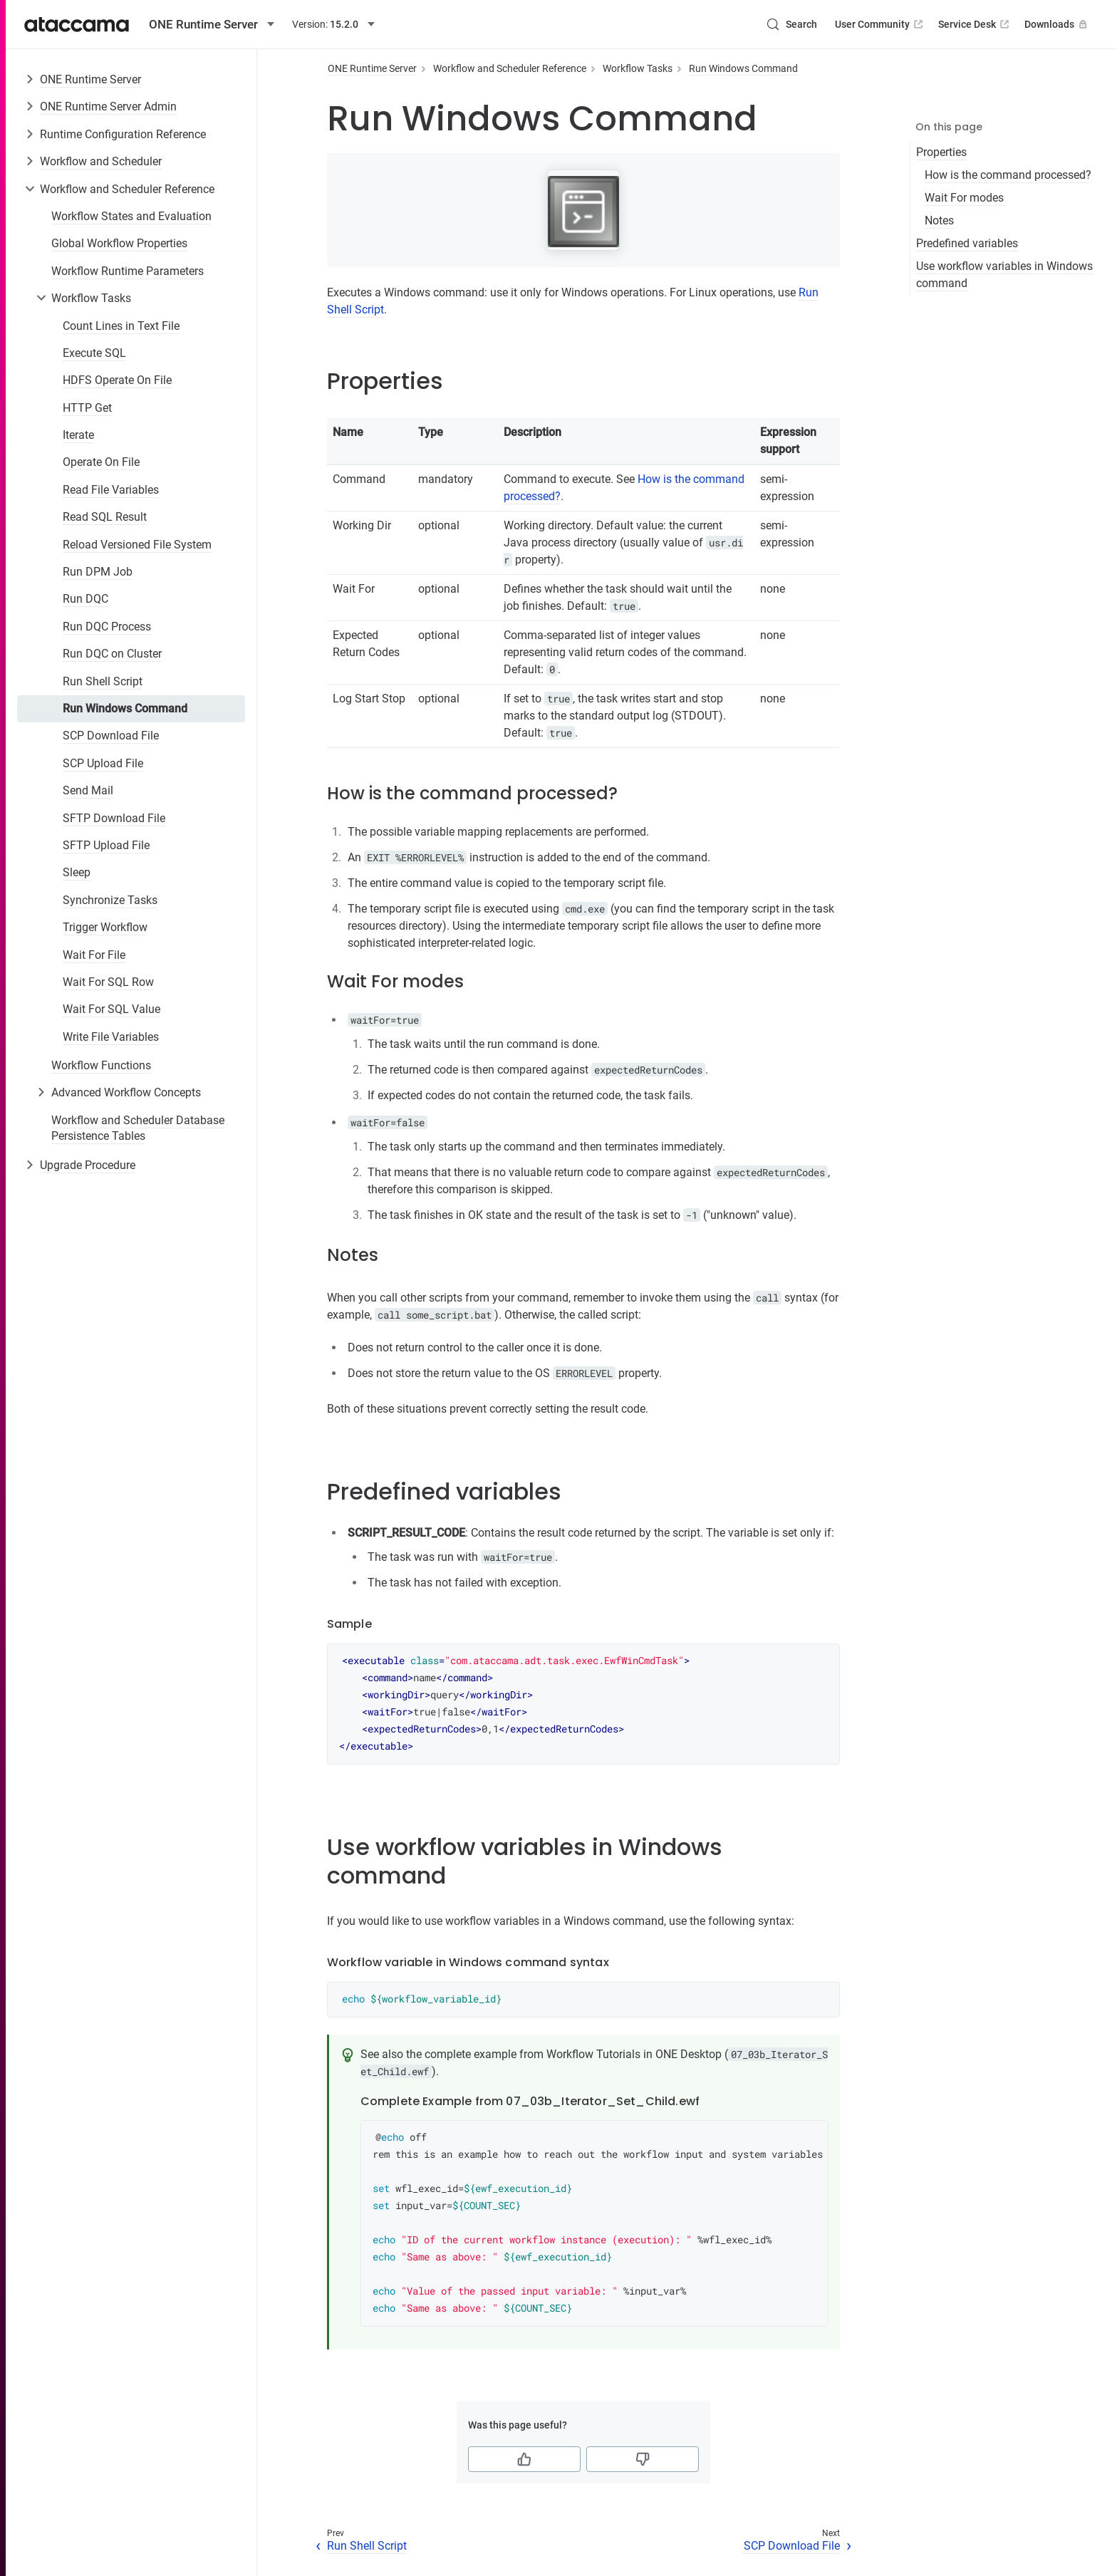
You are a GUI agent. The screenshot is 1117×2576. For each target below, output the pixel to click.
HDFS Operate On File (117, 380)
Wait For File (94, 955)
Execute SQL (94, 353)
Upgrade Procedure (87, 1165)
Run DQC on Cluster (112, 653)
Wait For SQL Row (108, 982)
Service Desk (975, 24)
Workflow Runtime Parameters (127, 271)
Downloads (1057, 24)
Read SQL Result (105, 517)
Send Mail (88, 790)
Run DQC (85, 599)
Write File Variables (111, 1037)
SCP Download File (111, 735)
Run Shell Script (102, 681)
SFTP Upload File (106, 845)
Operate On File (101, 462)
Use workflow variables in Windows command (1004, 274)
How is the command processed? (1008, 175)
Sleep (76, 872)
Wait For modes (964, 197)
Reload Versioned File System (137, 544)
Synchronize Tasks (110, 900)
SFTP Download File (114, 818)
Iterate (78, 435)
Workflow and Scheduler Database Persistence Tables (137, 1128)
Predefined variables (967, 243)
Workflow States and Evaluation (131, 216)
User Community (880, 24)
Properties (941, 152)
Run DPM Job (98, 571)
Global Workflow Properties (119, 243)
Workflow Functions (101, 1065)
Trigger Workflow (105, 927)
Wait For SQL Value (111, 1009)
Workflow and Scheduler (101, 161)
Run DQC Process (107, 626)
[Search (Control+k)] (791, 24)
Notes (939, 220)
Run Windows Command (125, 708)
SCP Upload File (103, 763)
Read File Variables (111, 490)
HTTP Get (87, 408)
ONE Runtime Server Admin (108, 106)
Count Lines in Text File (121, 326)
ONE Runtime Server (90, 79)
